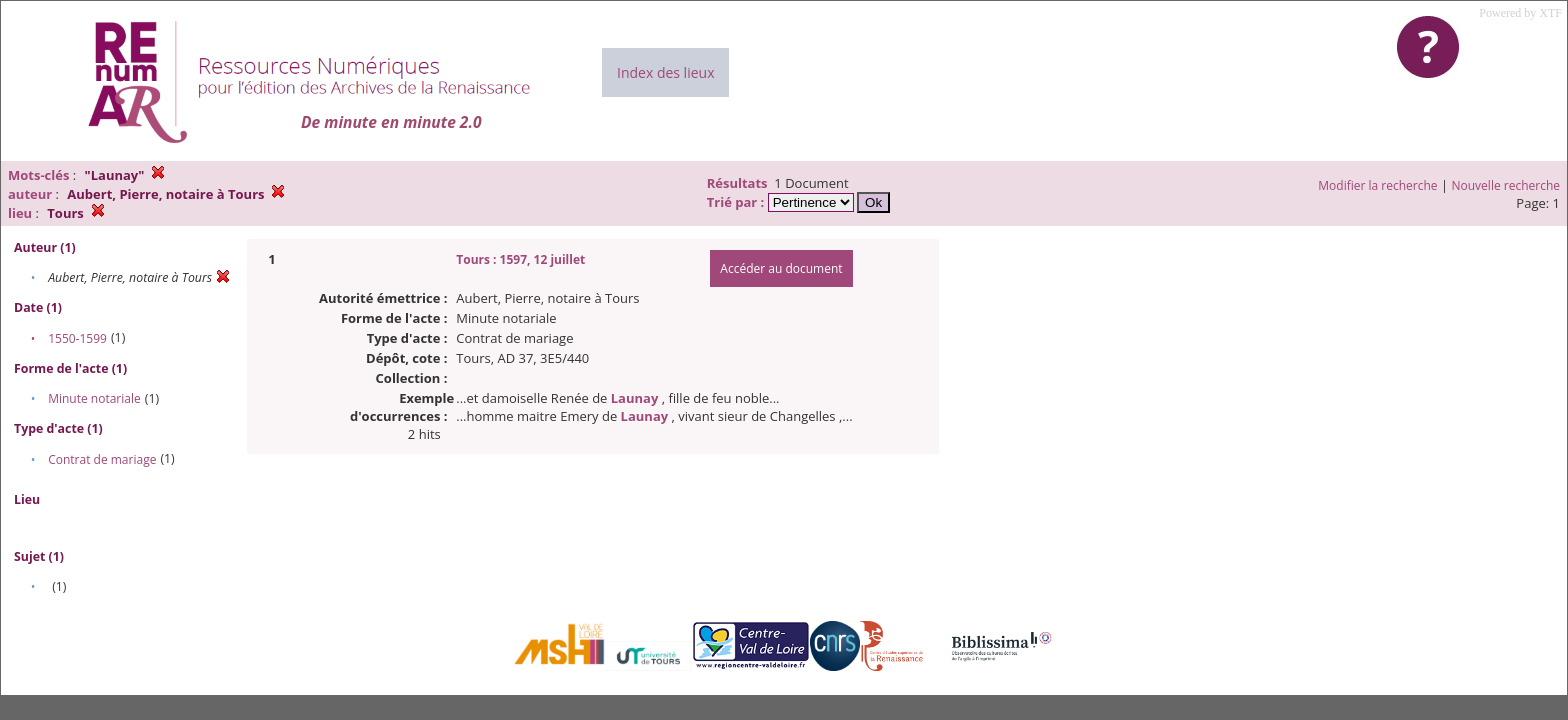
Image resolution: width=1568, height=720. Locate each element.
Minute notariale (94, 398)
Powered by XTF (1520, 13)
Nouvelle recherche (1506, 185)
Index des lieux (665, 72)
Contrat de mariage (102, 459)
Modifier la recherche (1377, 185)
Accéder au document (781, 268)
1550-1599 (77, 338)
